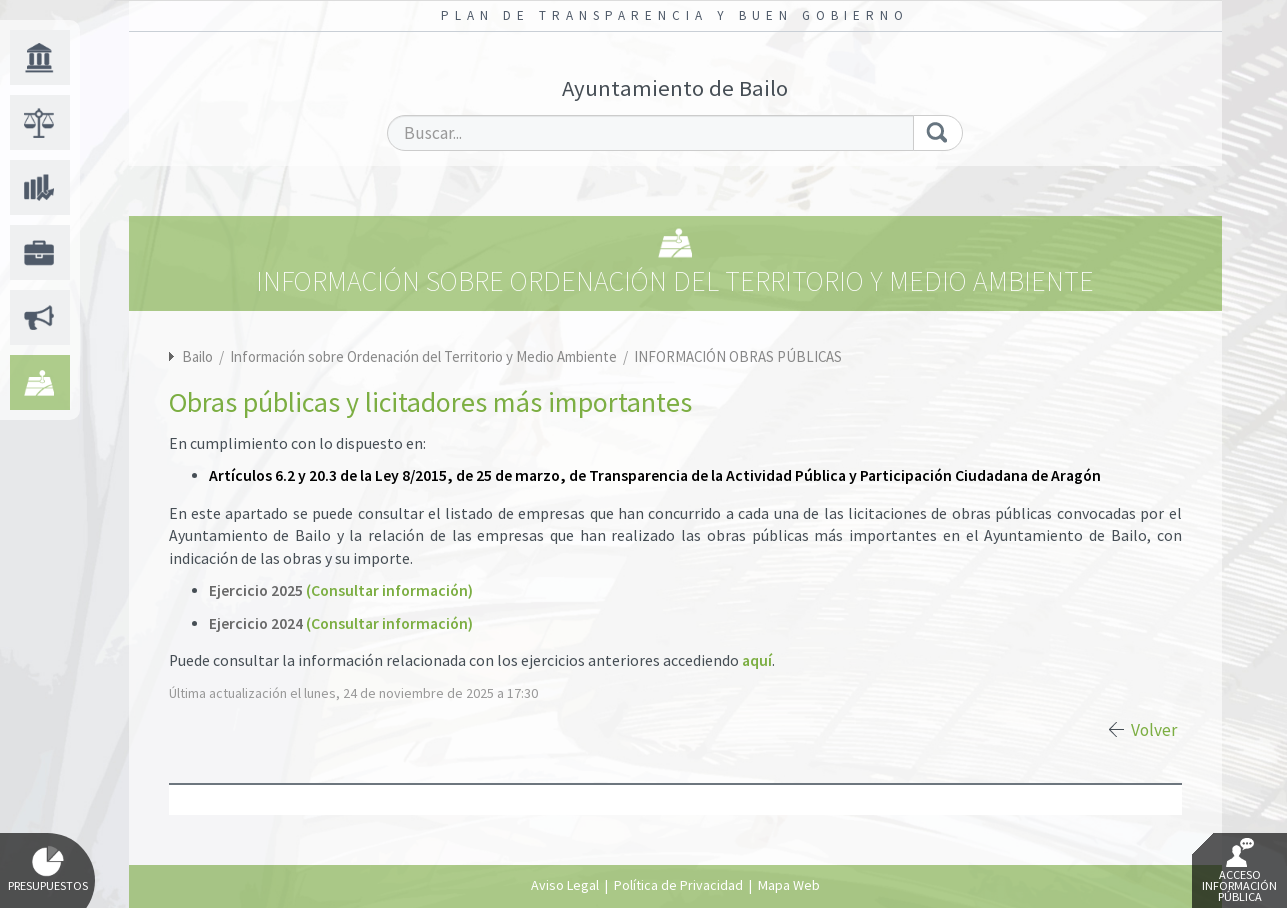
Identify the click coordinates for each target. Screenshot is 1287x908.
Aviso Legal (565, 885)
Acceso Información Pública (1239, 871)
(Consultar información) (389, 590)
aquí (757, 660)
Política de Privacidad (678, 885)
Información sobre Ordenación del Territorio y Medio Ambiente (425, 356)
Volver (1154, 730)
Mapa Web (789, 885)
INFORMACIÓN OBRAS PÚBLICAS (738, 356)
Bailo (197, 356)
